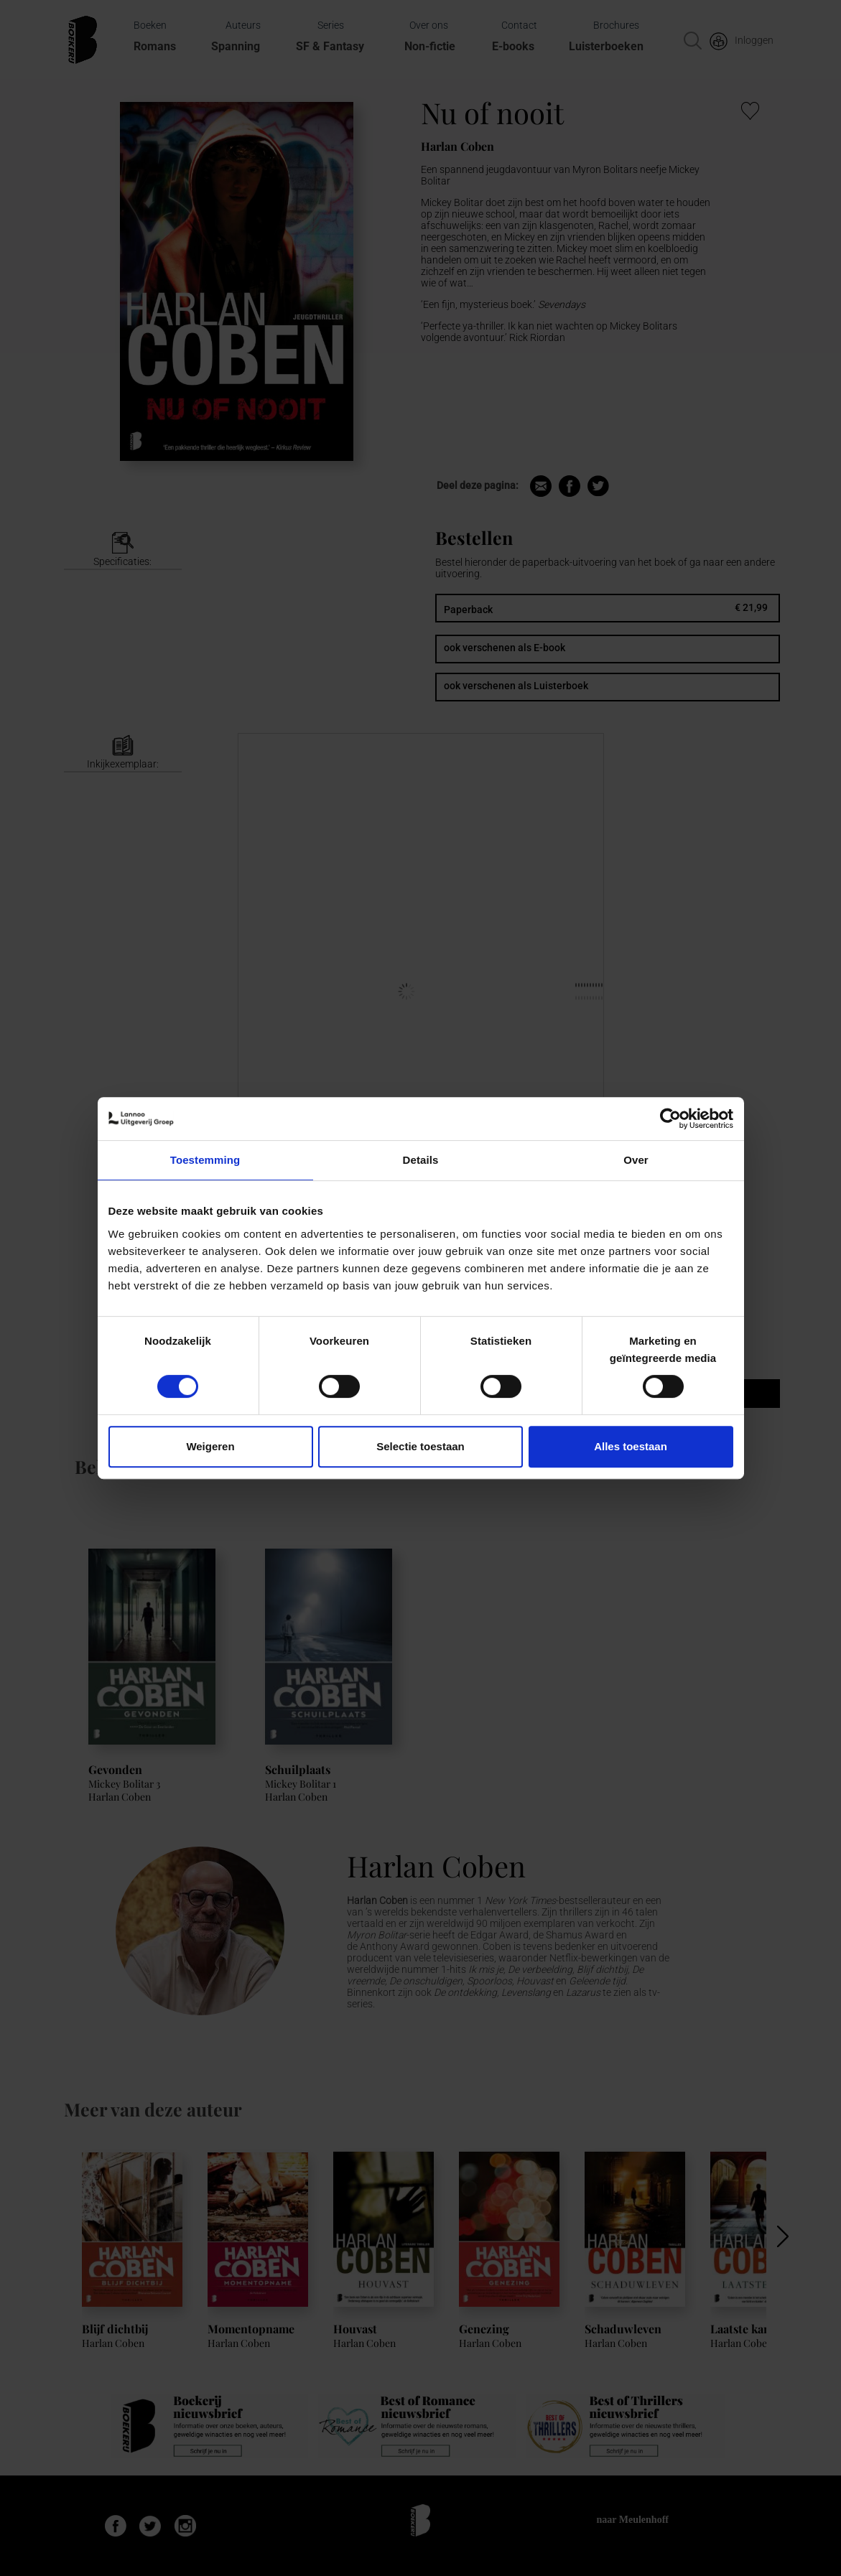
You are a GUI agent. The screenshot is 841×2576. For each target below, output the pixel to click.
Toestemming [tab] (205, 1160)
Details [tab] (421, 1160)
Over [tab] (636, 1160)
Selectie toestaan (420, 1446)
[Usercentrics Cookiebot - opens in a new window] (670, 1118)
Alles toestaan (630, 1446)
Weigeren (210, 1446)
